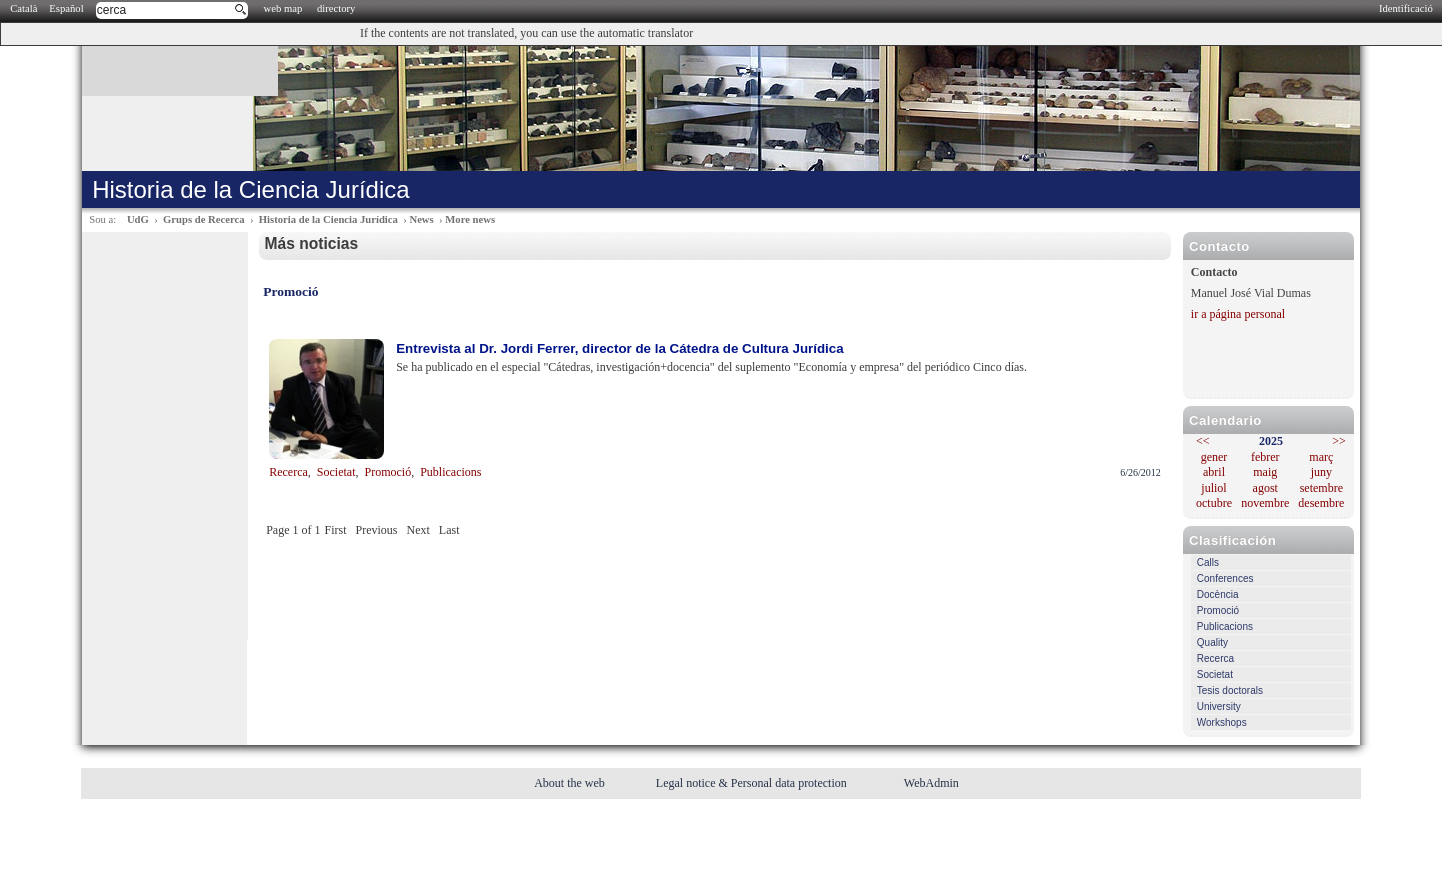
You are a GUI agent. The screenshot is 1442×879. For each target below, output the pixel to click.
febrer (1265, 457)
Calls (1208, 562)
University (1219, 706)
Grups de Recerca (203, 219)
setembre (1321, 488)
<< (1203, 441)
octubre (1214, 503)
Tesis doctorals (1230, 690)
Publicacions (1225, 626)
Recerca (1215, 658)
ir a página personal (1238, 314)
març (1321, 457)
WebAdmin (931, 783)
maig (1265, 472)
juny (1321, 472)
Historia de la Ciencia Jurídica (328, 219)
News (421, 219)
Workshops (1222, 722)
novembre (1265, 503)
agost (1265, 488)
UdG (138, 219)
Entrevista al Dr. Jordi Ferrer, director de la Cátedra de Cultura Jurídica (619, 348)
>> (1339, 441)
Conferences (1225, 578)
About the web (571, 783)
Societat (1215, 674)
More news (470, 219)
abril (1214, 472)
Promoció (1218, 610)
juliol (1213, 488)
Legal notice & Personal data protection (753, 783)
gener (1214, 457)
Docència (1218, 594)
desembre (1321, 503)
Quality (1212, 642)
